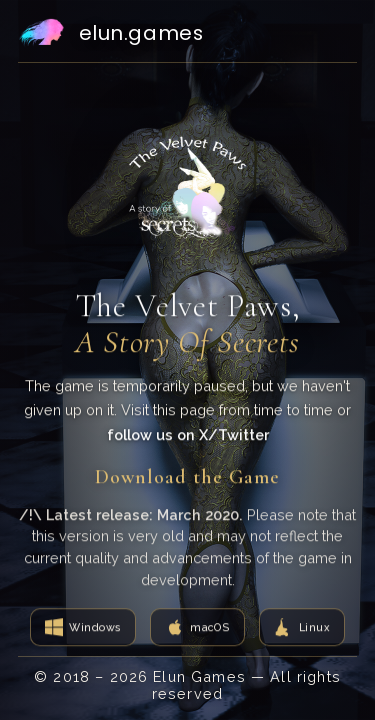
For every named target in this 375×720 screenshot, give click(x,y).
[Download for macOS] (197, 628)
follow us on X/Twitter (188, 435)
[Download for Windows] (83, 628)
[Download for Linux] (302, 628)
